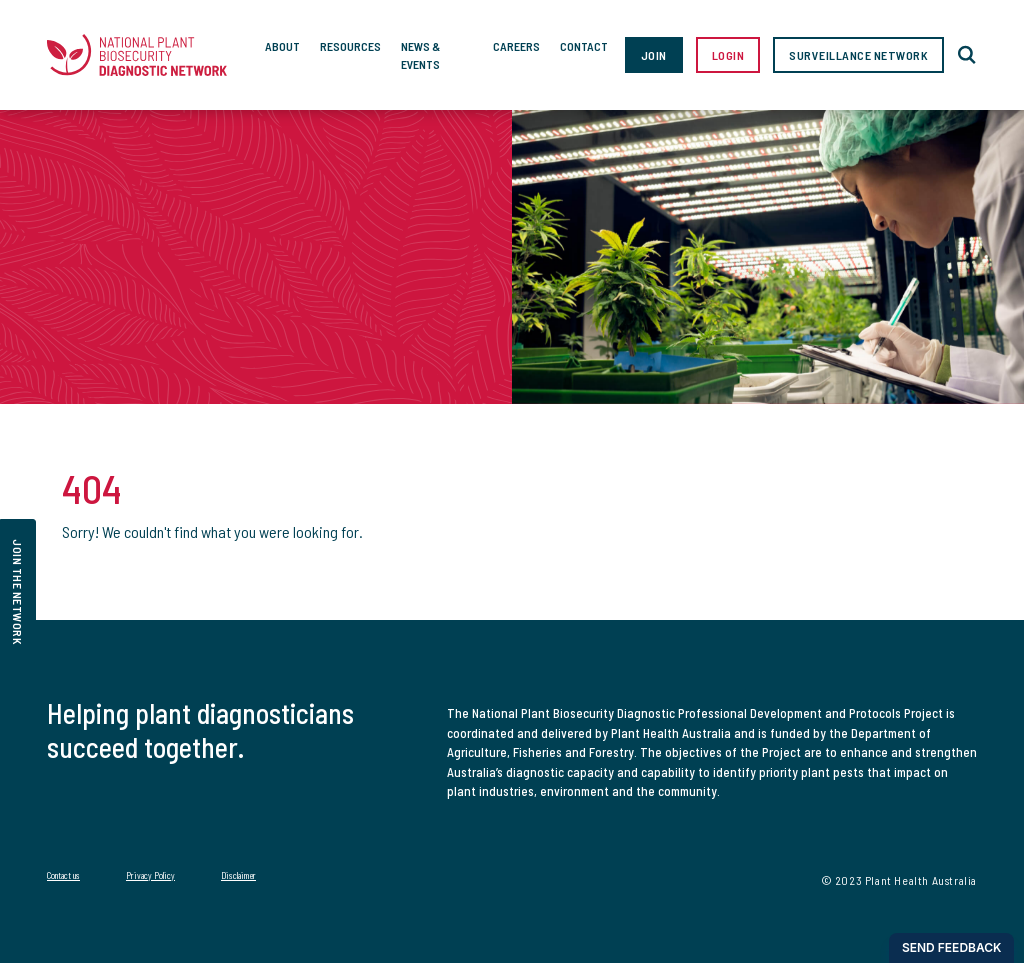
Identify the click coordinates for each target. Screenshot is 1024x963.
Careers (516, 46)
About (282, 46)
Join (654, 55)
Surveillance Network (858, 55)
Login (728, 55)
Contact (584, 46)
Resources (350, 46)
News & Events (420, 55)
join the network (18, 592)
